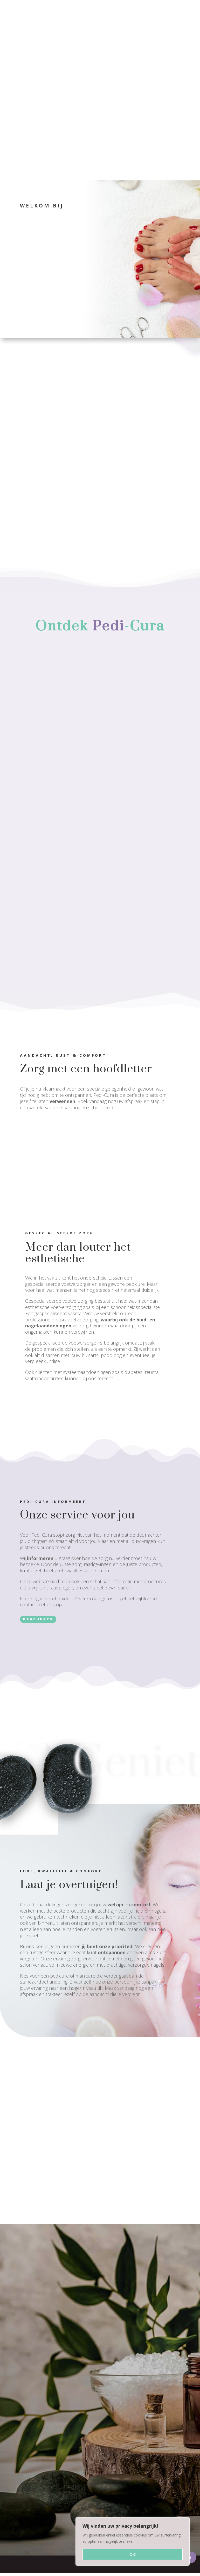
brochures (38, 1625)
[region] (132, 2541)
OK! (133, 2554)
